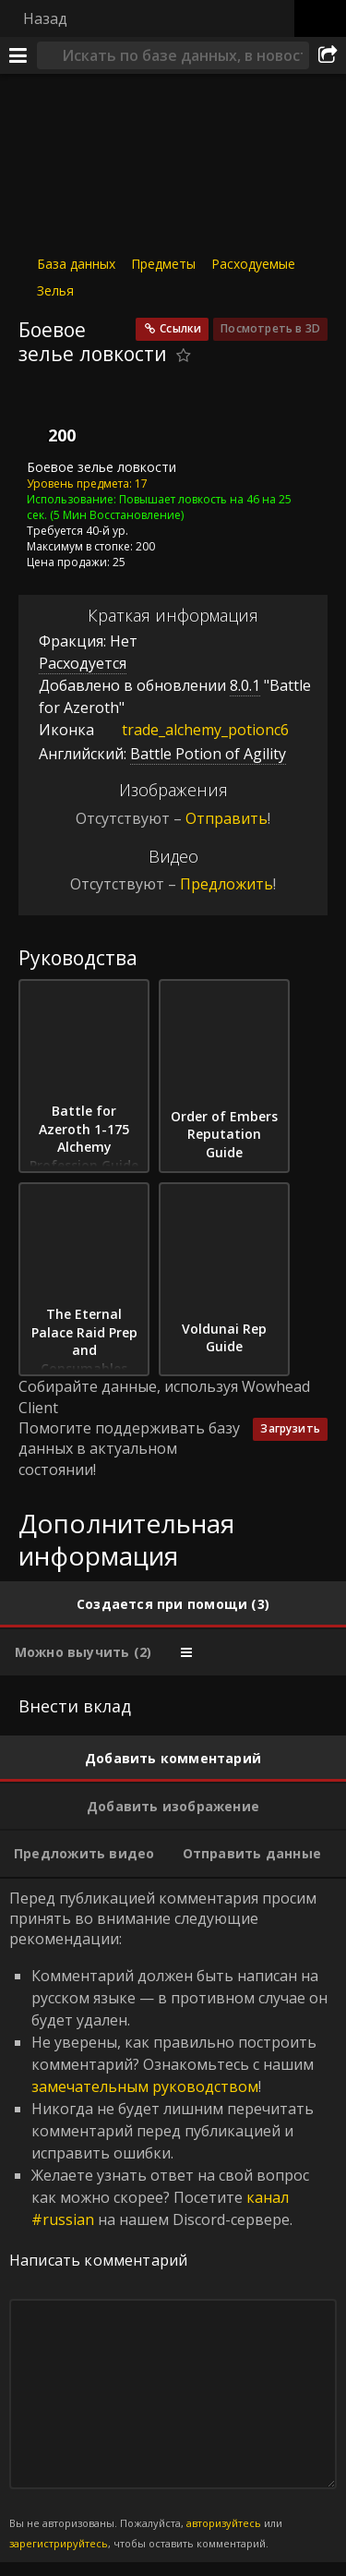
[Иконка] (49, 417)
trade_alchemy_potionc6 (191, 730)
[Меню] (18, 55)
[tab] (173, 1604)
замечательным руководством (144, 2086)
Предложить (226, 884)
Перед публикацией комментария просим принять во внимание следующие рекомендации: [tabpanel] (173, 2220)
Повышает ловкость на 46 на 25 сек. (159, 506)
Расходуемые (253, 263)
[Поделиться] (327, 55)
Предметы (163, 263)
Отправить (226, 818)
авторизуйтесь (223, 2523)
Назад (45, 18)
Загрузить (290, 1428)
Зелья (55, 290)
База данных (76, 263)
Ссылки (180, 328)
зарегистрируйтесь (58, 2543)
